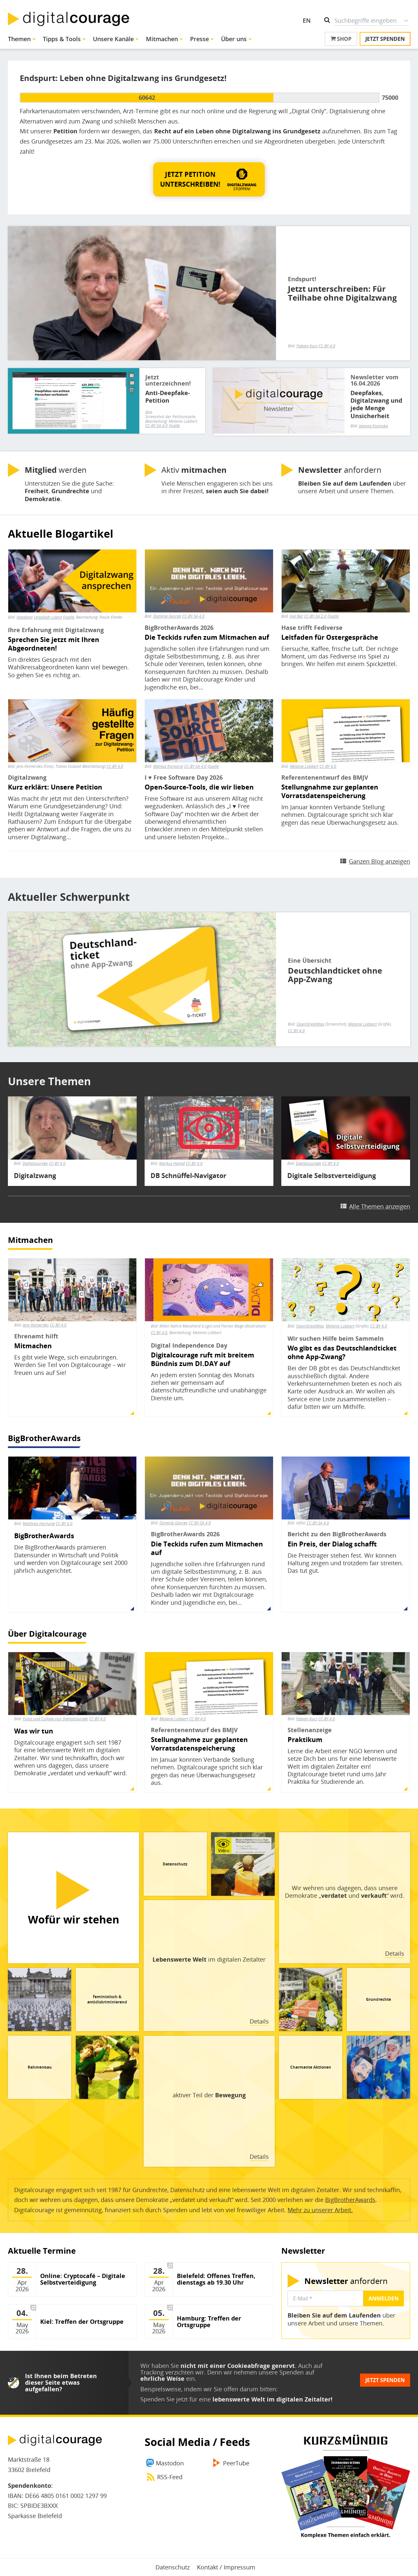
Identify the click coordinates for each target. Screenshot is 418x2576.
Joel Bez (296, 616)
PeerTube (236, 2463)
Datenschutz (172, 2567)
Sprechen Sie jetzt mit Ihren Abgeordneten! (53, 644)
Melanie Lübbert (304, 766)
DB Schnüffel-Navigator (188, 1175)
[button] (209, 179)
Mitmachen (162, 39)
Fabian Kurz (307, 346)
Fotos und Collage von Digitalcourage (55, 1719)
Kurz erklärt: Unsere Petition (55, 787)
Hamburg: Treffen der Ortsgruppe (209, 2321)
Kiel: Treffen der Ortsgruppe (82, 2322)
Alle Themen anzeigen (379, 1206)
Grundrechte (378, 1999)
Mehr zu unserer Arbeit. (320, 2210)
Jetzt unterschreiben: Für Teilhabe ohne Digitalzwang (342, 293)
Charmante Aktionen (310, 2067)
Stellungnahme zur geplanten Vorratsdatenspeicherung (329, 791)
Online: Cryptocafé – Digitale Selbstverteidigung (82, 2279)
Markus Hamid (172, 1163)
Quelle (174, 425)
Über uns (234, 39)
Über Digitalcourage (47, 1633)
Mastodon (170, 2463)
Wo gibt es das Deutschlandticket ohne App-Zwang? (342, 1352)
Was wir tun (33, 1731)
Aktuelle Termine (42, 2250)
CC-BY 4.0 (327, 346)
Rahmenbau (40, 2067)
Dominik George (167, 616)
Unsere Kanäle (113, 39)
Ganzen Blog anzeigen (379, 861)
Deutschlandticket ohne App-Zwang (335, 975)
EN (307, 20)
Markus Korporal (168, 766)
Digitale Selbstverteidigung (331, 1175)
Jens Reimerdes (36, 1325)
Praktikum (305, 1739)
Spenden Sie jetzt (164, 2399)
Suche (406, 20)
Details (394, 1953)
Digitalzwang (35, 1175)
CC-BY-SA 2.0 (315, 616)
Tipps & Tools (62, 39)
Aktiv (194, 470)
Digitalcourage (35, 1163)
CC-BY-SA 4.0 (156, 425)
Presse (199, 39)
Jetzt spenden (385, 38)
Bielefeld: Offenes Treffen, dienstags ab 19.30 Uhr (216, 2279)
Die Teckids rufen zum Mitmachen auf (207, 637)
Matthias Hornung (39, 1523)
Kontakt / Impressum (226, 2567)
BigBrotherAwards (44, 1438)
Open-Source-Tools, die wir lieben (199, 787)
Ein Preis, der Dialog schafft (332, 1544)
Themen (19, 39)
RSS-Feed (169, 2477)
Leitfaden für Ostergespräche (329, 637)
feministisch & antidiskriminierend (107, 1999)
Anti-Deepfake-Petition (167, 396)
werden (56, 470)
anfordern (339, 470)
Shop (340, 38)
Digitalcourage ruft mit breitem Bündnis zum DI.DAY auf (202, 1359)
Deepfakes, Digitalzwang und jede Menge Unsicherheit (376, 404)
